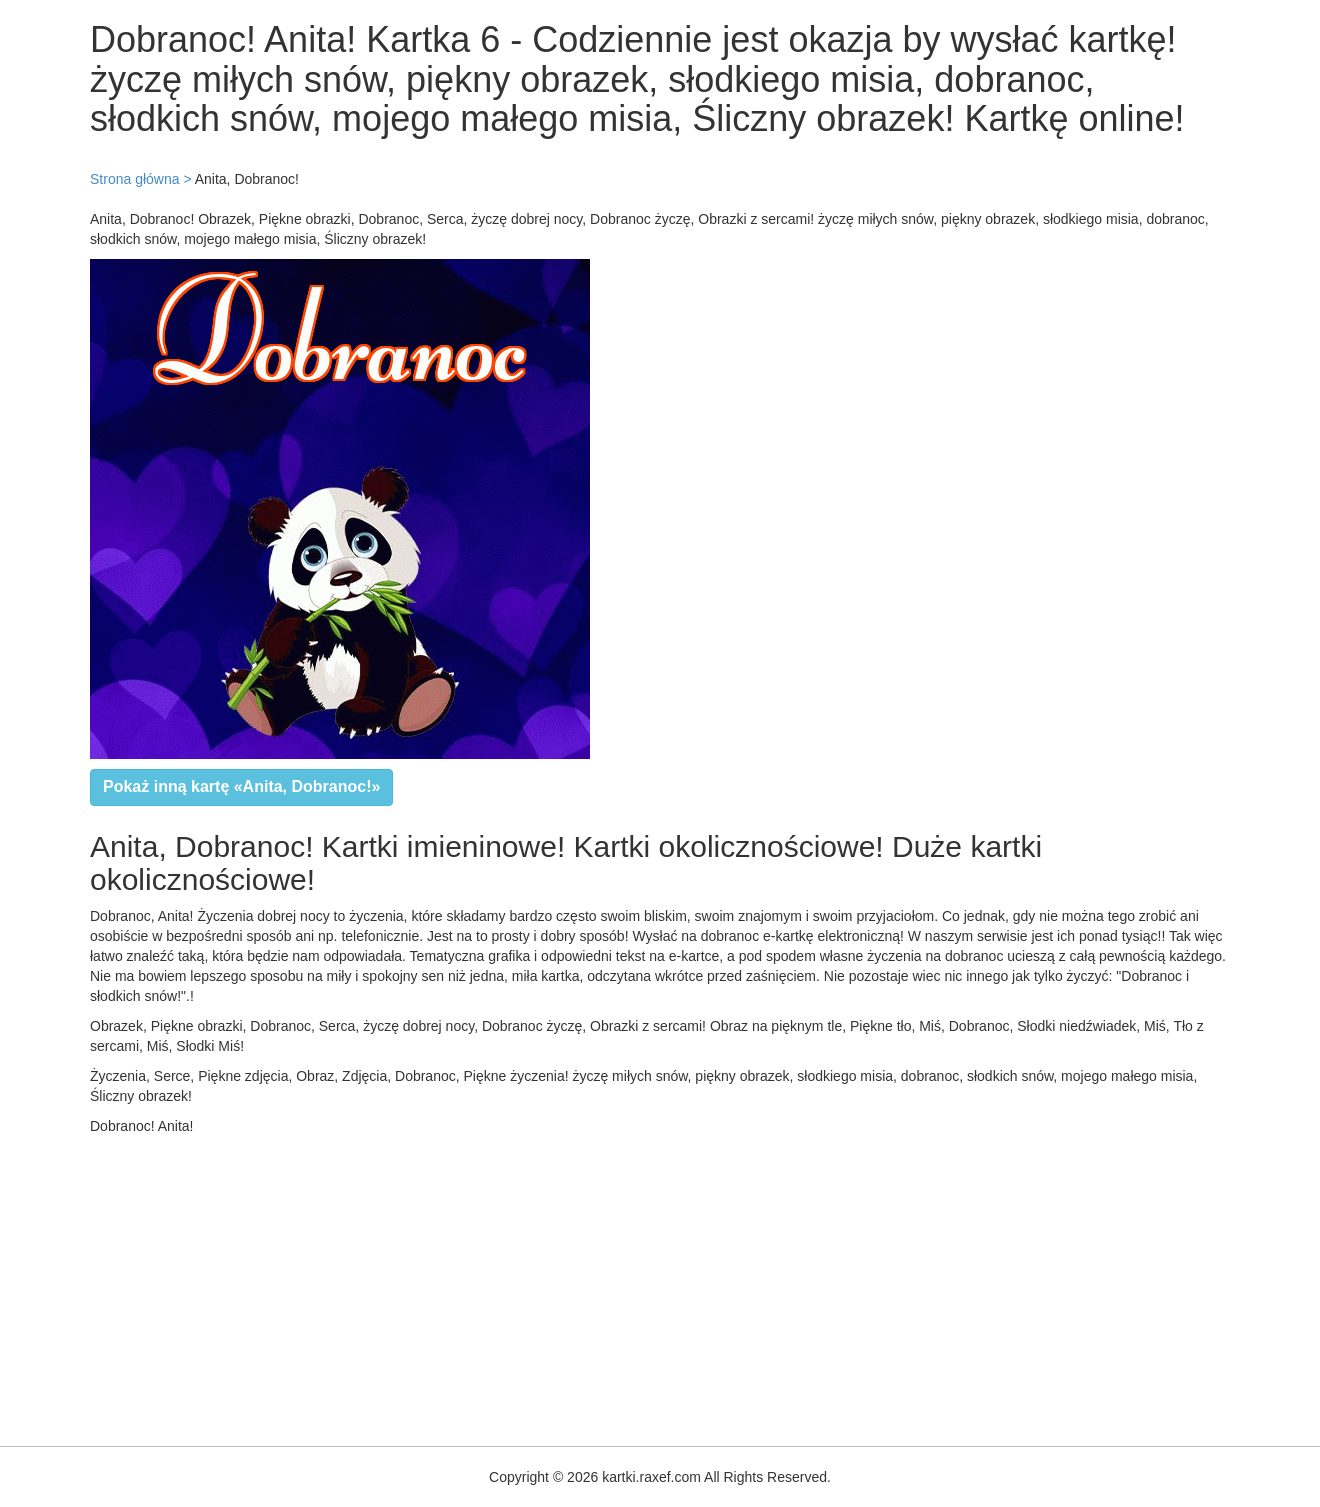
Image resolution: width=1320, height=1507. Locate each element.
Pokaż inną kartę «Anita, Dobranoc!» (241, 786)
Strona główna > (141, 179)
